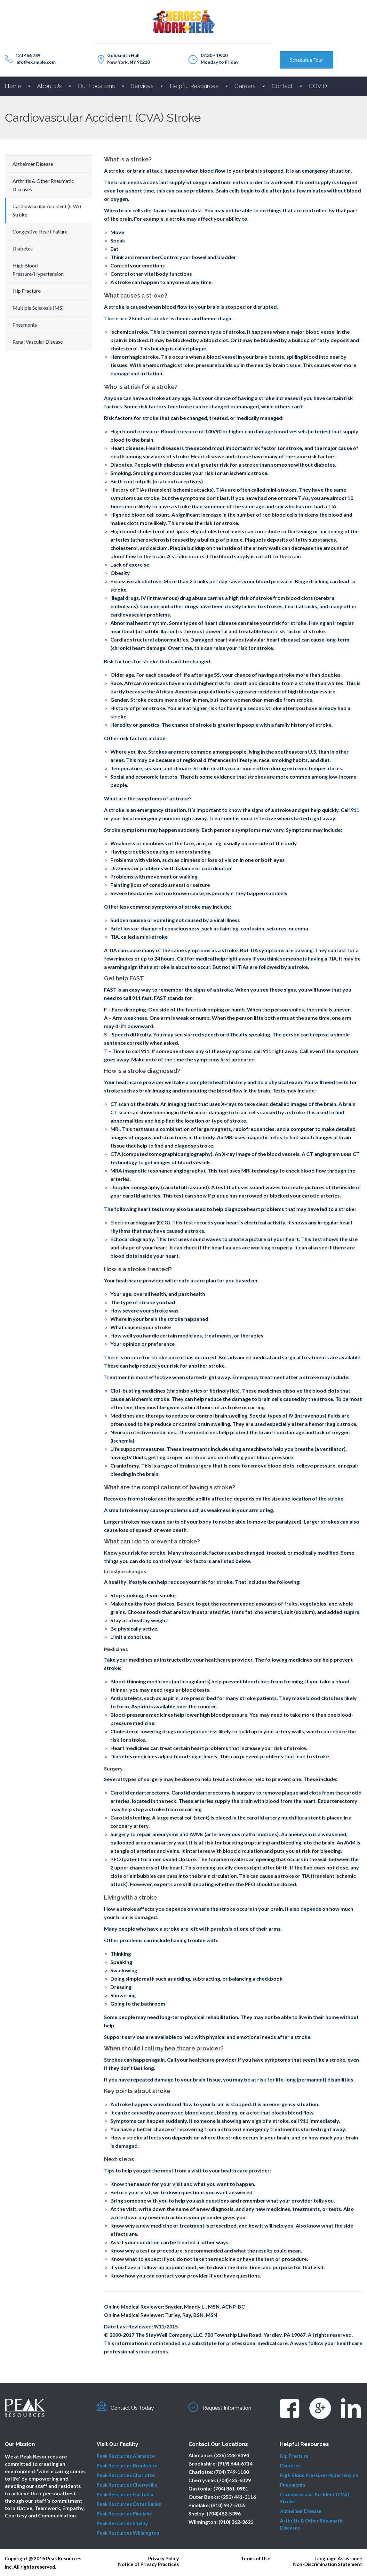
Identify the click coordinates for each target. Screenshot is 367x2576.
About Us (49, 86)
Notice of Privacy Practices (148, 2564)
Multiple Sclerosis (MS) (38, 308)
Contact (282, 86)
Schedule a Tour (306, 60)
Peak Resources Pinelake (124, 2513)
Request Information (233, 2407)
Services (142, 86)
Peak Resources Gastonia (125, 2494)
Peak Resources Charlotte (126, 2475)
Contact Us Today (137, 2407)
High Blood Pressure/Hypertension (319, 2475)
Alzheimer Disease (32, 164)
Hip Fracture (26, 291)
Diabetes (22, 248)
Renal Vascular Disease (37, 342)
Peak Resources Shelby (122, 2523)
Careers (245, 86)
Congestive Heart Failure (40, 231)
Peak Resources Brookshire (127, 2465)
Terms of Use (255, 2558)
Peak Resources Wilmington (128, 2533)
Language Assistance (338, 2558)
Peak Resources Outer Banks (129, 2504)
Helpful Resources (194, 86)
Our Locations (96, 86)
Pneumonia (24, 325)
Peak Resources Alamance (126, 2456)
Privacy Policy (163, 2558)
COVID (318, 86)
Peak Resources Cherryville (127, 2485)
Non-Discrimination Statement (327, 2564)
